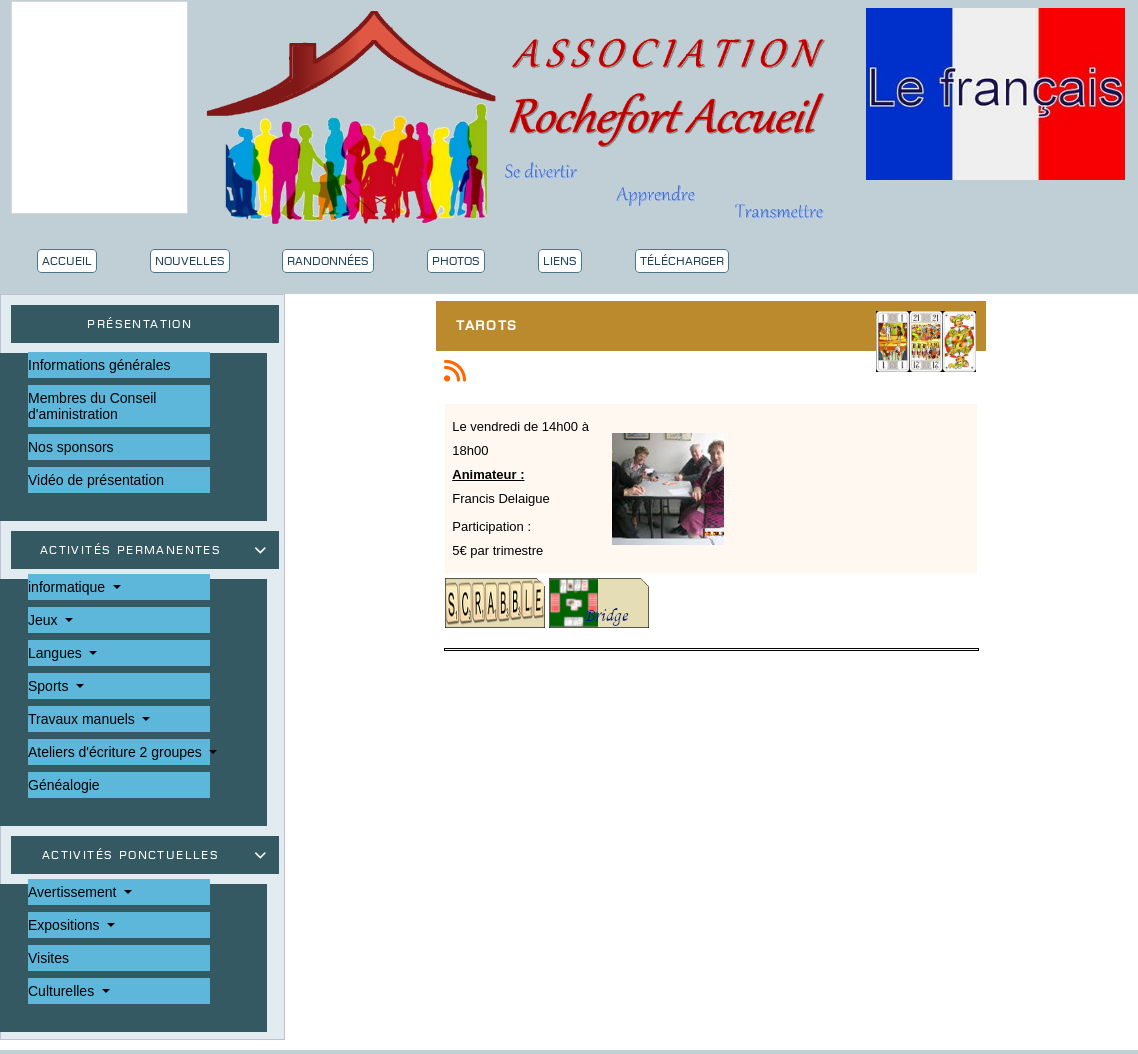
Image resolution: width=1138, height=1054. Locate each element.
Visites (48, 958)
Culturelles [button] (63, 991)
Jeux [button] (44, 620)
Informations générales (99, 365)
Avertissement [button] (74, 892)
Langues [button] (57, 653)
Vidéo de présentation (96, 480)
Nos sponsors (71, 447)
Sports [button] (50, 686)
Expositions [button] (65, 925)
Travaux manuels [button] (83, 719)
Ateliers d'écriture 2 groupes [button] (117, 752)
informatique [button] (68, 587)
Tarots (492, 328)
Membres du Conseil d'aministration (92, 406)
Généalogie (64, 785)
